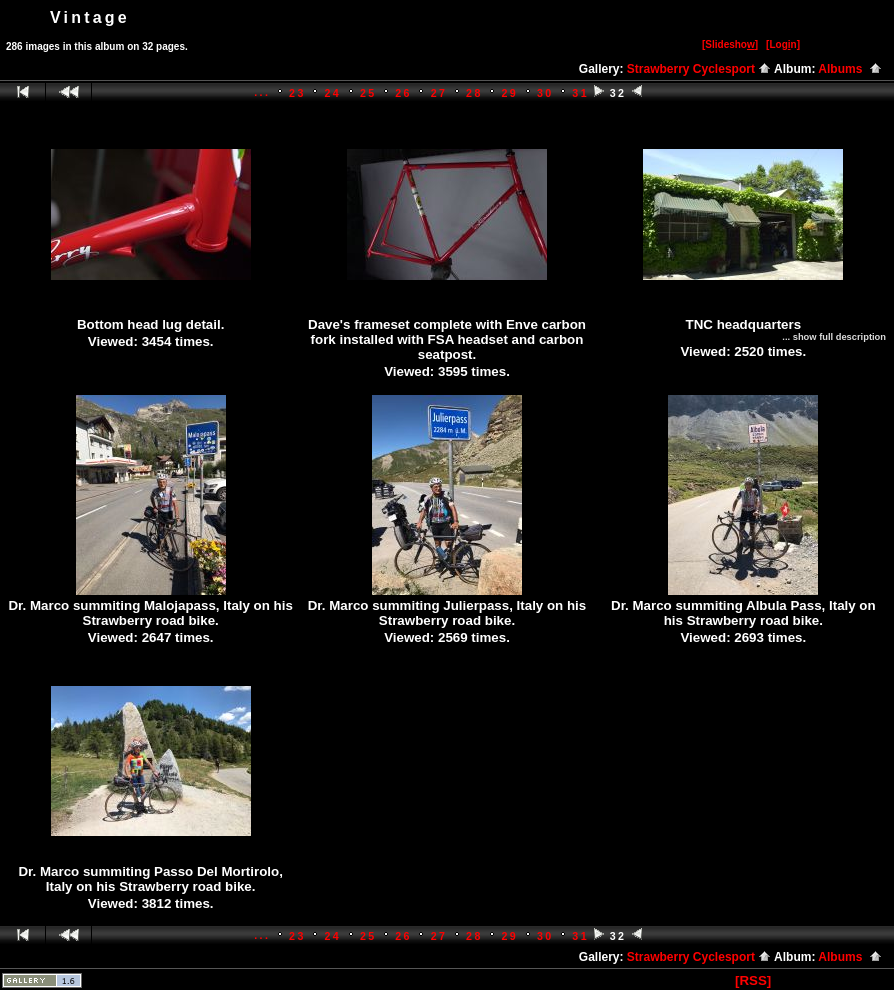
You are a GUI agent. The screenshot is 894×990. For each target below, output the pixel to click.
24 (332, 93)
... (262, 92)
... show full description (834, 337)
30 (545, 93)
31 (580, 93)
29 (510, 93)
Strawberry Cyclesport (699, 69)
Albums (850, 69)
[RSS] (753, 980)
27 (439, 93)
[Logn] (783, 44)
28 (474, 93)
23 (297, 93)
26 (403, 93)
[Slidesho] (730, 44)
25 (368, 93)
